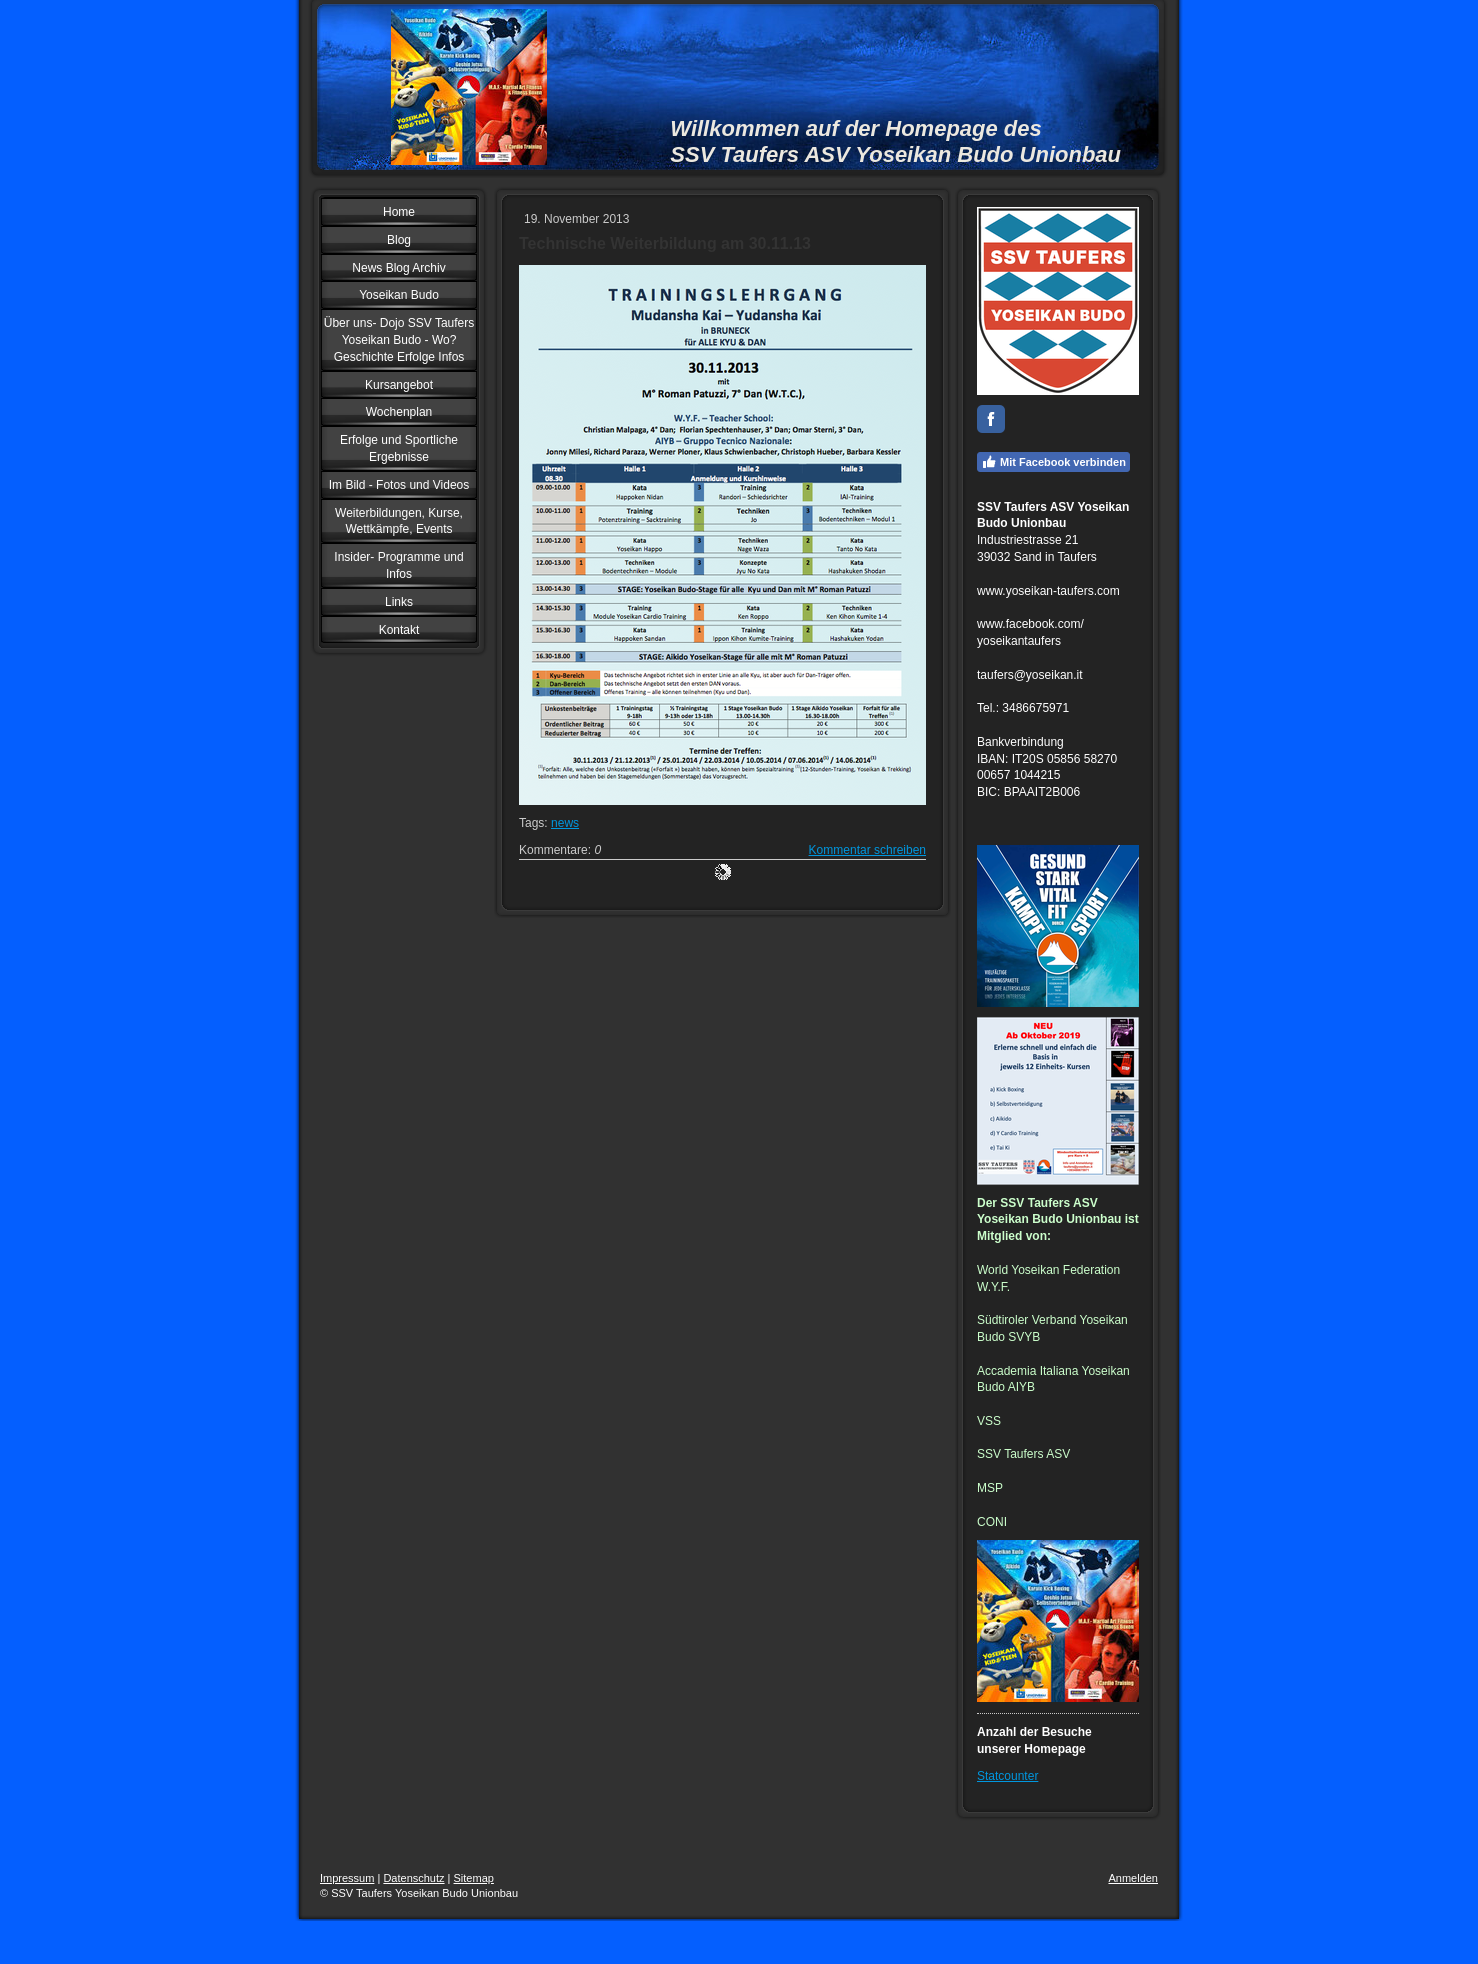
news (565, 823)
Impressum (347, 1878)
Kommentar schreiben (867, 850)
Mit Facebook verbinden (1053, 462)
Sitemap (474, 1878)
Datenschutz (413, 1878)
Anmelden (1133, 1878)
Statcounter (1007, 1776)
